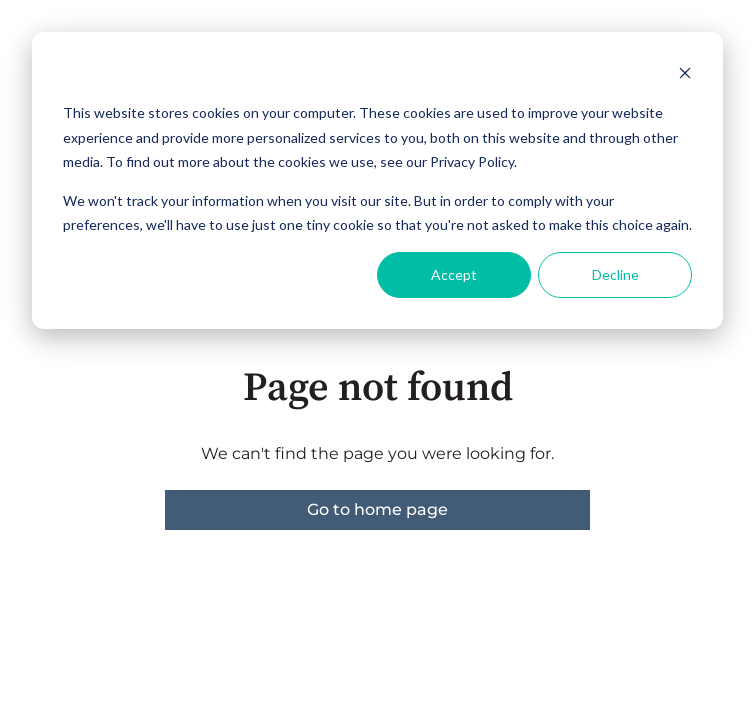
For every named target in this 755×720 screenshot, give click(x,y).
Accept (454, 274)
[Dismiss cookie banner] (685, 75)
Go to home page (377, 509)
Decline (615, 274)
